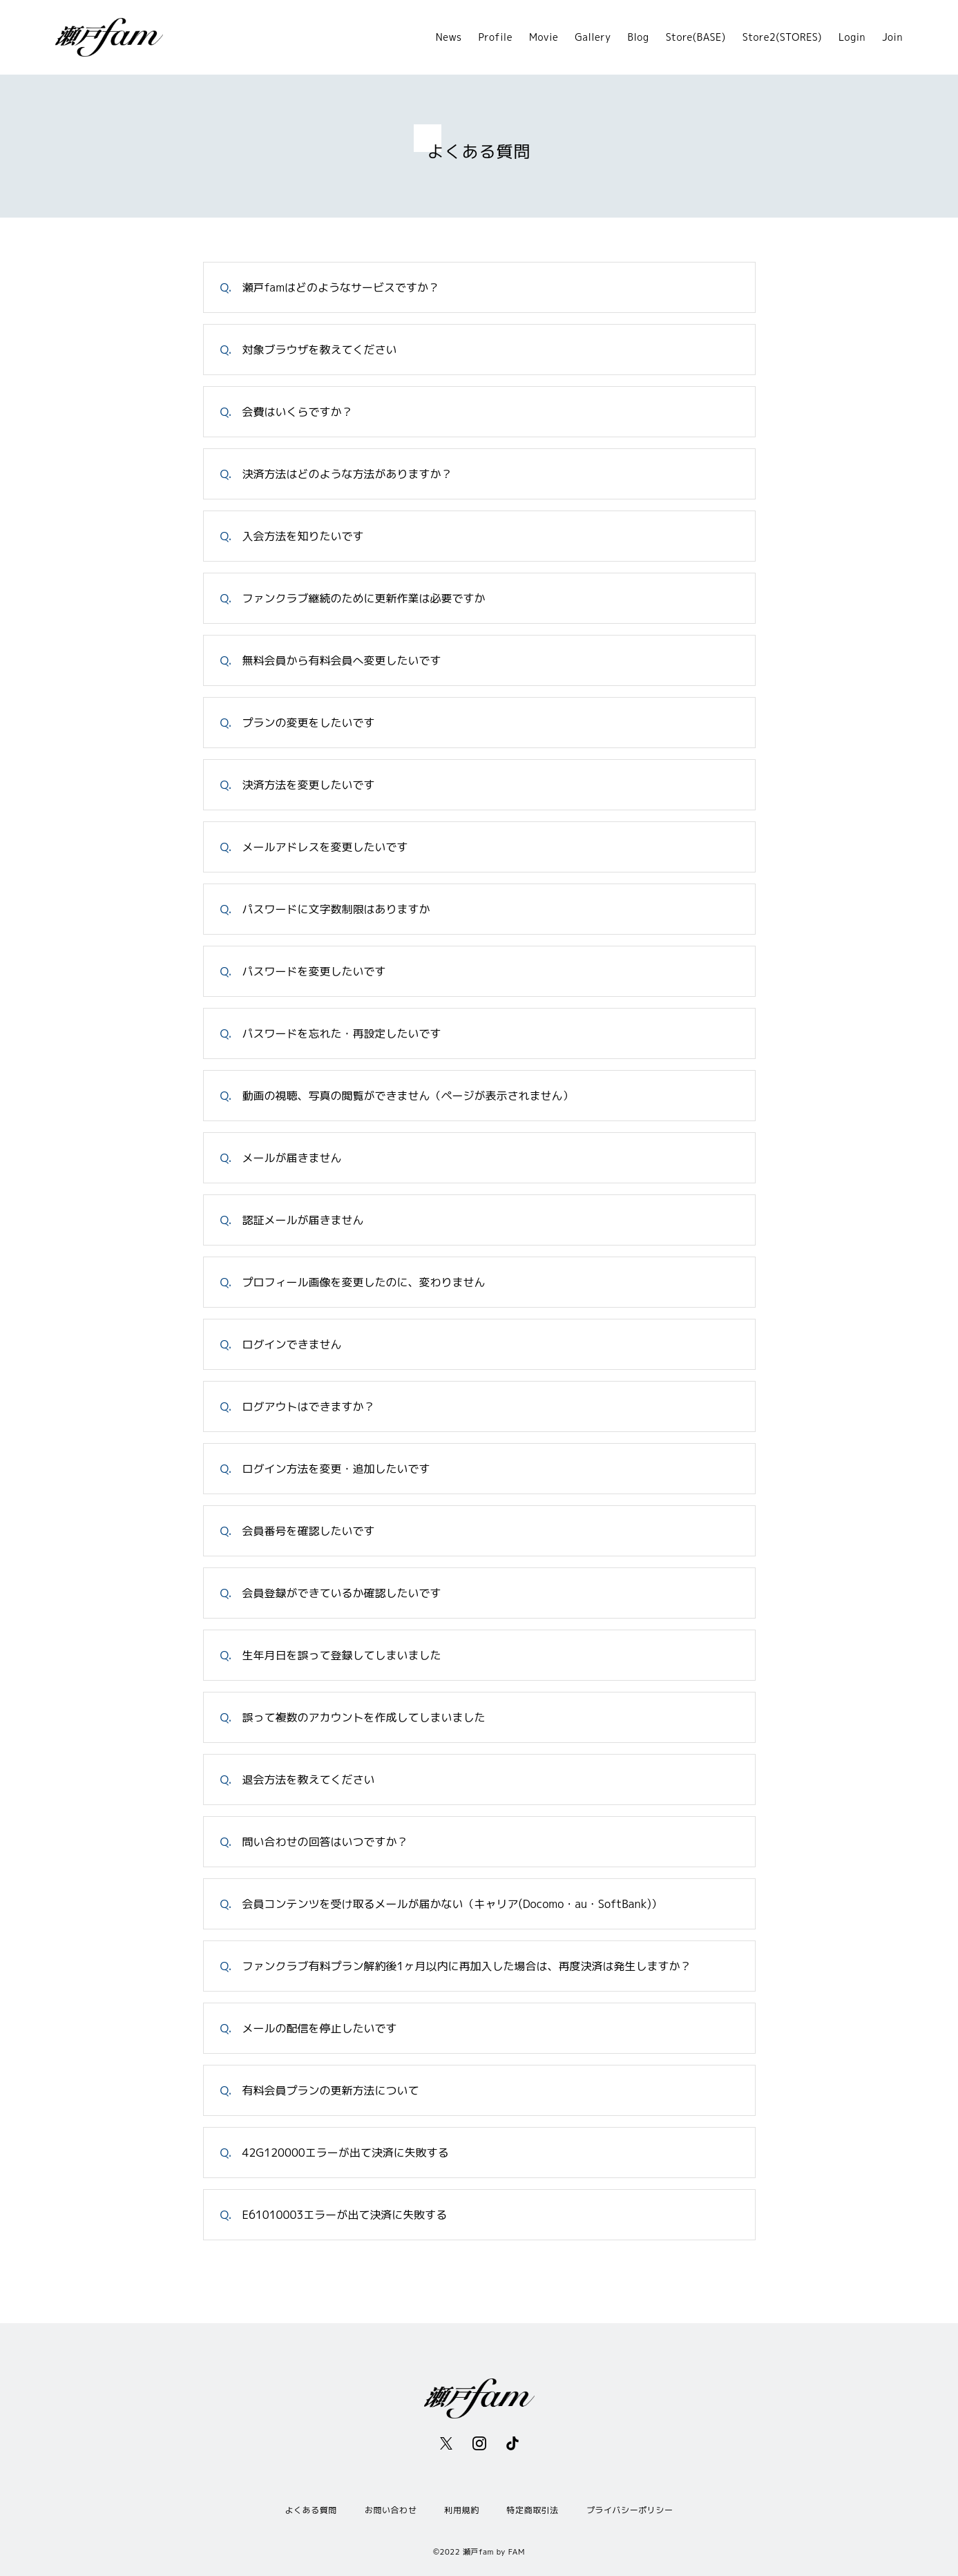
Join (892, 37)
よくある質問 (311, 2510)
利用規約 (461, 2510)
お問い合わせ (390, 2510)
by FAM (511, 2551)
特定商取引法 (533, 2510)
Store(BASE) (696, 37)
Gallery (593, 37)
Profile (495, 37)
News (449, 37)
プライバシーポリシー (629, 2510)
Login (852, 37)
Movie (543, 37)
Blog (638, 37)
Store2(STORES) (782, 37)
